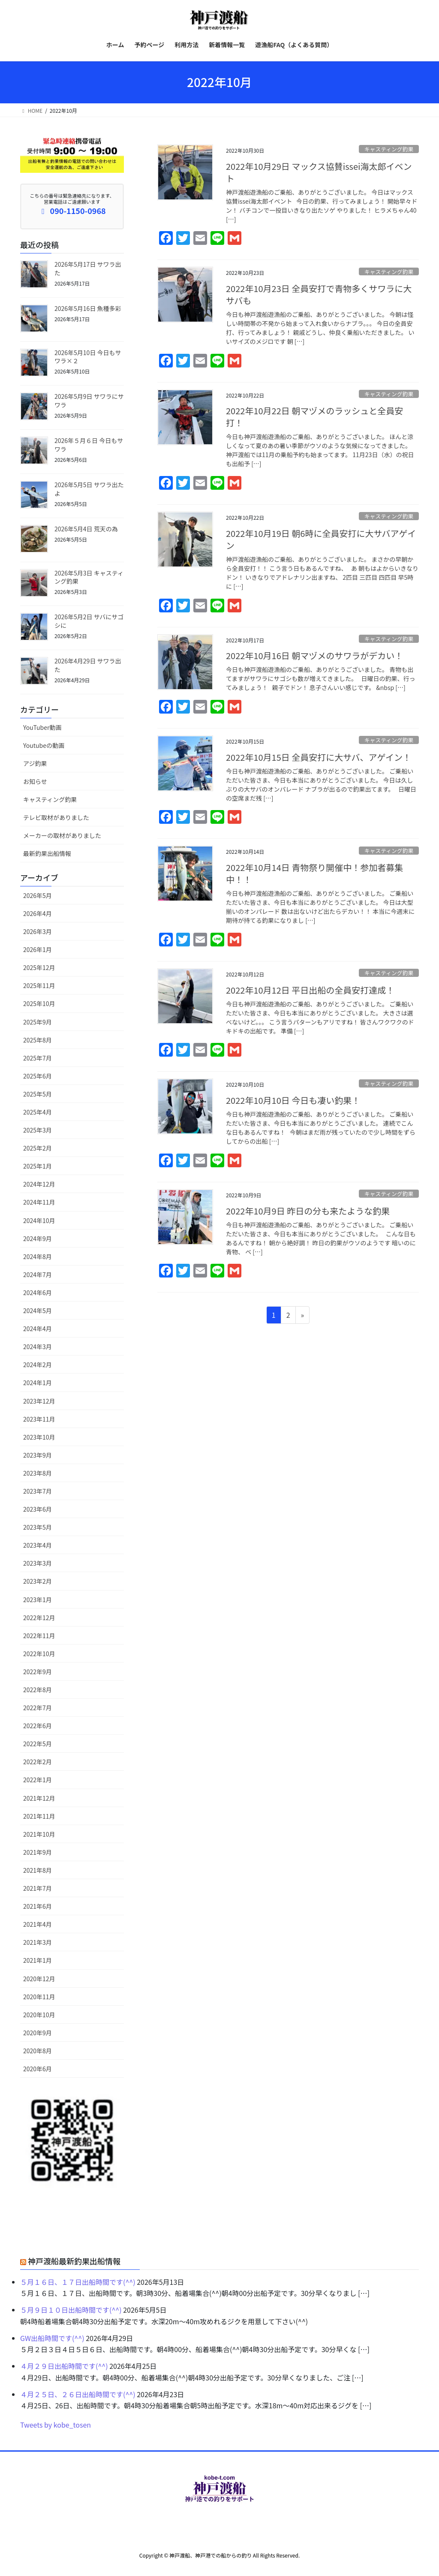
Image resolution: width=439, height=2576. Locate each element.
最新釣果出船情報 (47, 853)
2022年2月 (37, 1761)
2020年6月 (37, 2068)
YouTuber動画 (42, 727)
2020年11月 (39, 1996)
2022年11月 (39, 1635)
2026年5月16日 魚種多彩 (87, 308)
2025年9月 (37, 1022)
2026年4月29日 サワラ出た (87, 665)
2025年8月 (37, 1040)
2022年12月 (39, 1617)
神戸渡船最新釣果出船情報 (74, 2260)
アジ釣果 (35, 763)
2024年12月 (39, 1184)
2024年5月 (37, 1310)
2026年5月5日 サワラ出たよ (89, 488)
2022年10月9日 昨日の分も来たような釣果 (308, 1211)
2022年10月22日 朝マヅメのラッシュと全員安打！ (314, 416)
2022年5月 (37, 1743)
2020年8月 (37, 2050)
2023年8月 (37, 1473)
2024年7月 (37, 1274)
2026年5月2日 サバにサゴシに (88, 621)
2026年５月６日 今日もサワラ (88, 444)
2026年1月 (37, 949)
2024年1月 (37, 1382)
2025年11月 (39, 985)
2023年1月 (37, 1599)
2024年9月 (37, 1238)
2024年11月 (39, 1202)
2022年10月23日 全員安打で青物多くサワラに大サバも (319, 294)
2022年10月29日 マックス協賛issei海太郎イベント (319, 172)
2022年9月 (37, 1671)
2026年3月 (37, 931)
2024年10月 (39, 1220)
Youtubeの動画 (43, 745)
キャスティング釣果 (388, 149)
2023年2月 (37, 1581)
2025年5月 (37, 1094)
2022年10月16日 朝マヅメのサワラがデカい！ (314, 655)
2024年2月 (37, 1364)
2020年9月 (37, 2032)
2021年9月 (37, 1852)
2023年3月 (37, 1563)
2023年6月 (37, 1509)
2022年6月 (37, 1725)
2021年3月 (37, 1942)
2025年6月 (37, 1076)
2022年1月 (37, 1779)
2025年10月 (39, 1003)
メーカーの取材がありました (62, 835)
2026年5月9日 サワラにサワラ (89, 400)
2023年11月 (39, 1419)
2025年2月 (37, 1148)
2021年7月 (37, 1888)
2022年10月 (39, 1653)
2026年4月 (37, 913)
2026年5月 (37, 895)
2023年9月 (37, 1455)
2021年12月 (39, 1798)
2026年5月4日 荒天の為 (86, 528)
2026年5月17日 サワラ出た (87, 268)
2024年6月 (37, 1292)
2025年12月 (39, 967)
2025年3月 (37, 1130)
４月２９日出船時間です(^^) (64, 2366)
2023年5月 (37, 1527)
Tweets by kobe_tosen (55, 2424)
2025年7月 (37, 1058)
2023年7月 (37, 1491)
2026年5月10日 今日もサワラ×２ (87, 356)
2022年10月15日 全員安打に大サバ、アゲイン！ (318, 757)
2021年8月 (37, 1870)
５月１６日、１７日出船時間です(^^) (77, 2282)
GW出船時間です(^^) (52, 2338)
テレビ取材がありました (56, 817)
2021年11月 (39, 1816)
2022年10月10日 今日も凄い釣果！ (293, 1100)
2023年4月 (37, 1545)
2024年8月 (37, 1256)
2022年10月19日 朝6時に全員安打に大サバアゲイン (321, 539)
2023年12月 (39, 1401)
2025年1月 (37, 1166)
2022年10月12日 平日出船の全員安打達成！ (310, 990)
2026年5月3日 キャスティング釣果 (88, 577)
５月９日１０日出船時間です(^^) (71, 2310)
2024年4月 (37, 1328)
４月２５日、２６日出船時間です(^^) (77, 2394)
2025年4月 (37, 1112)
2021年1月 (37, 1960)
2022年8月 (37, 1689)
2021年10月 (39, 1834)
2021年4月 (37, 1924)
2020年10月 (39, 2014)
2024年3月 (37, 1346)
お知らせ (35, 781)
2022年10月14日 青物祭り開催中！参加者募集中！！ (314, 873)
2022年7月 (37, 1707)
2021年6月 (37, 1906)
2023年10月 (39, 1437)
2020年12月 (39, 1978)
